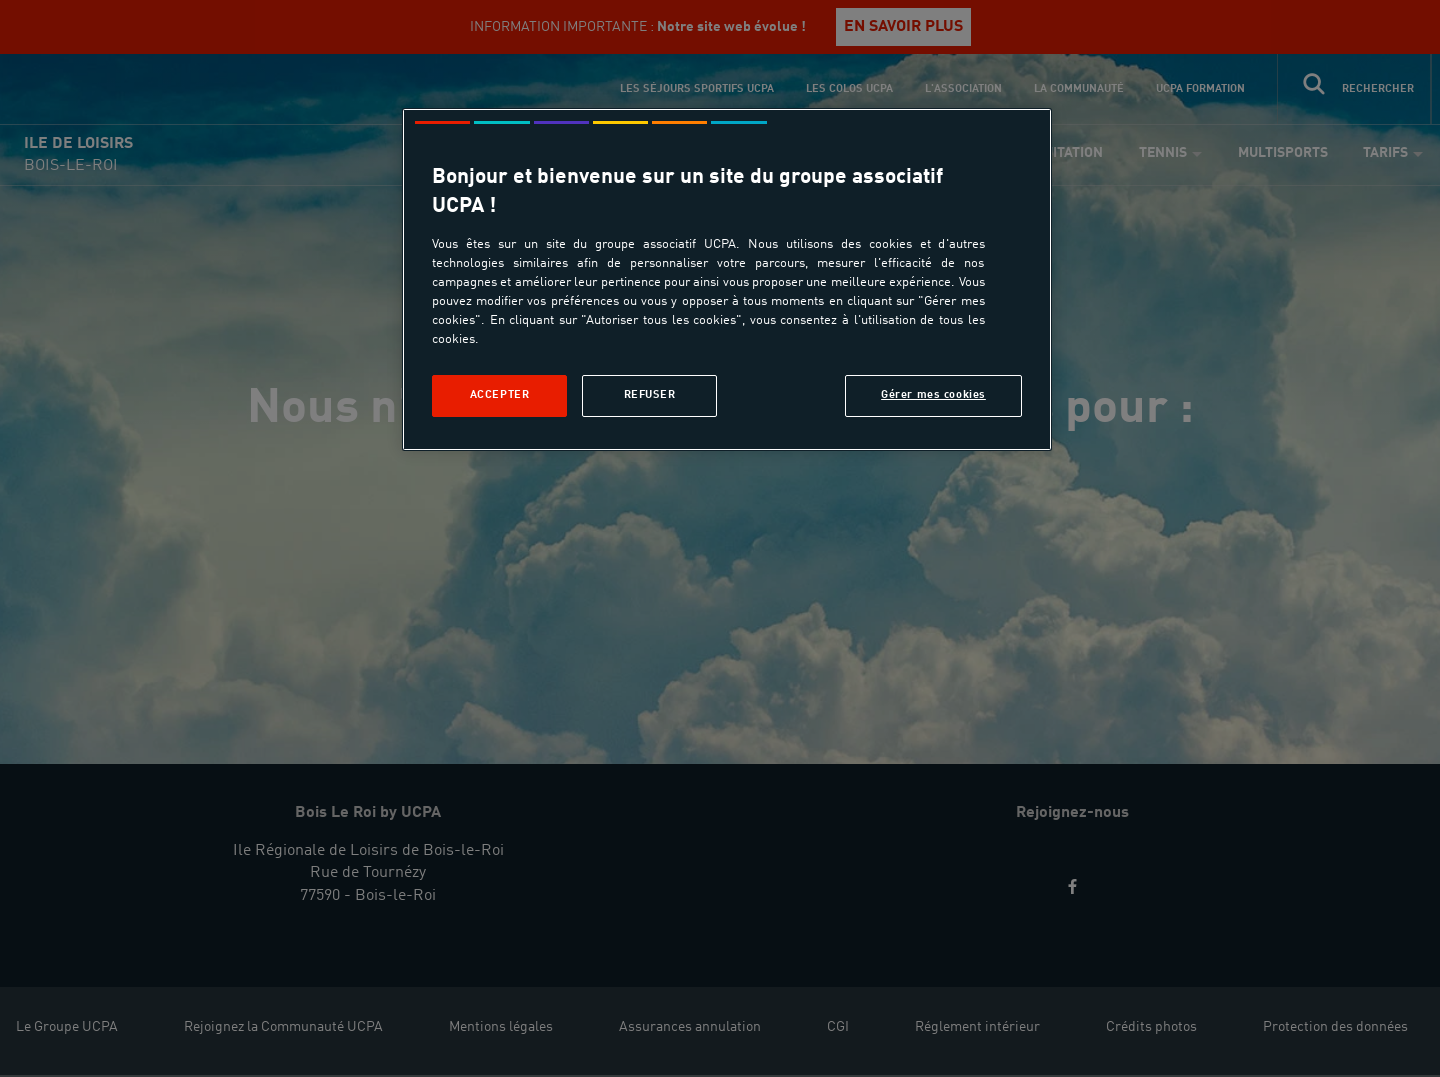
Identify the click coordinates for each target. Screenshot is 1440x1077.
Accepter (500, 395)
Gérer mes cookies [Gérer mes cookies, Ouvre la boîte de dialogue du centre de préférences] (933, 395)
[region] (727, 279)
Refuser (650, 395)
